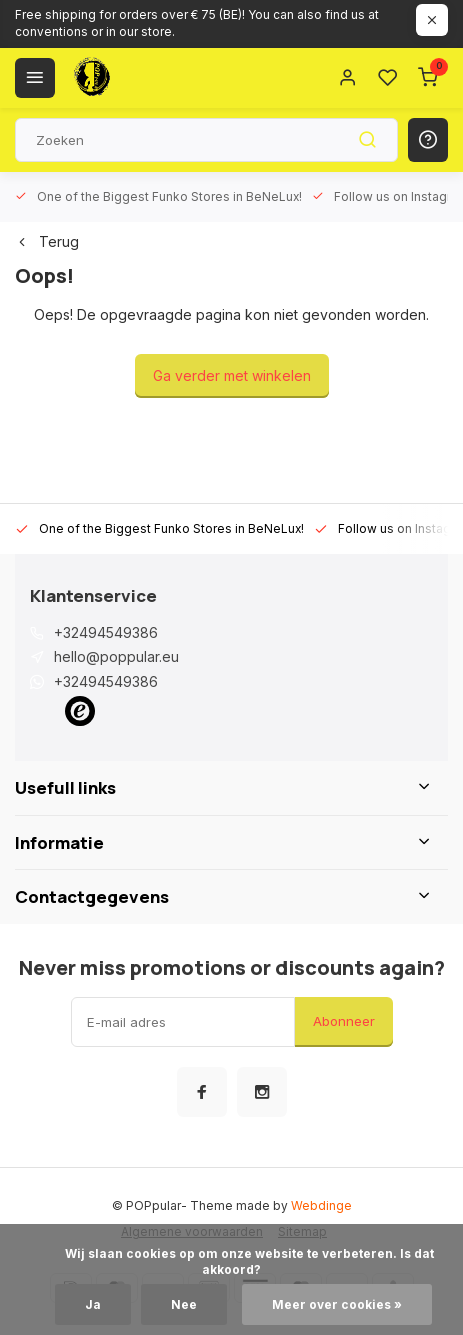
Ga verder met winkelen (232, 375)
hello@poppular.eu (116, 656)
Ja (93, 1304)
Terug (47, 241)
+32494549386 (106, 632)
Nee (184, 1304)
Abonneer (344, 1021)
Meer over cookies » (337, 1304)
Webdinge (321, 1205)
